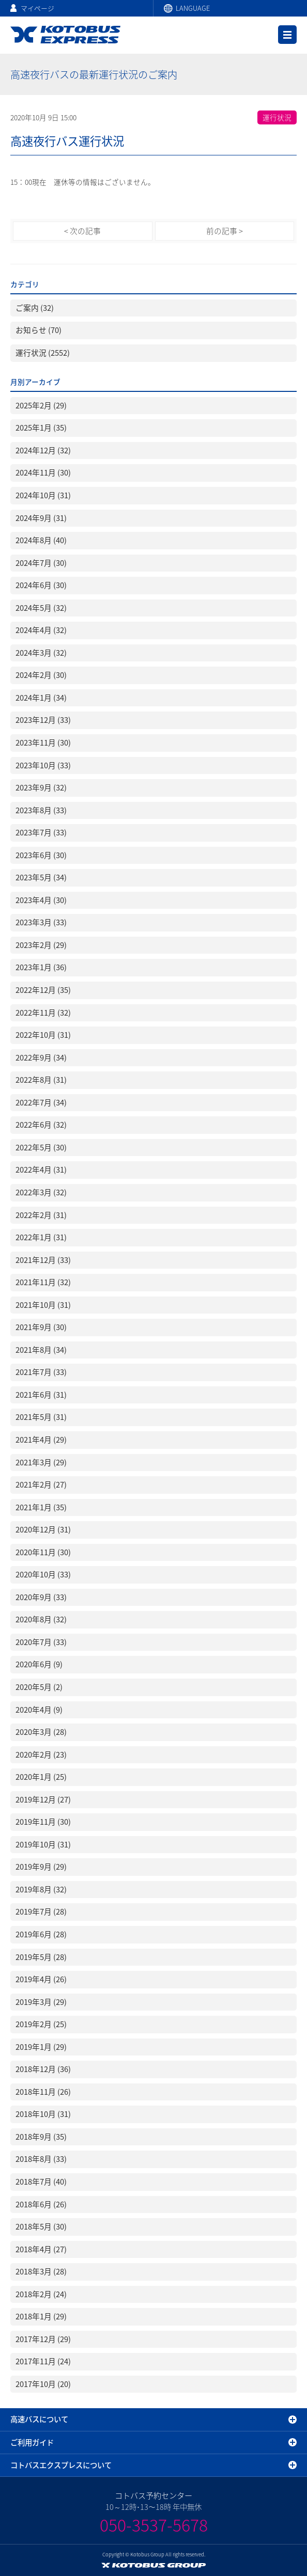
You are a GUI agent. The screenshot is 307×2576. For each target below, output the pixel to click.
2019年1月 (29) (41, 2046)
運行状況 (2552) (43, 352)
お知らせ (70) (39, 330)
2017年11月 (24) (43, 2361)
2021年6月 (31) (41, 1394)
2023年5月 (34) (41, 877)
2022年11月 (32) (43, 1012)
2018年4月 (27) (41, 2249)
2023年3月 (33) (41, 922)
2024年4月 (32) (41, 630)
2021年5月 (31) (41, 1417)
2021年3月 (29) (41, 1462)
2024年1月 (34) (41, 697)
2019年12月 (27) (43, 1799)
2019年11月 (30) (43, 1821)
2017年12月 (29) (43, 2339)
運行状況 (277, 117)
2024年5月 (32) (41, 607)
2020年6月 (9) (39, 1664)
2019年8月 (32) (41, 1889)
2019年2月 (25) (41, 2024)
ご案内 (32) (35, 307)
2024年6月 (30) (41, 585)
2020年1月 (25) (41, 1776)
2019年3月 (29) (41, 2002)
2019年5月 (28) (41, 1957)
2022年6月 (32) (41, 1124)
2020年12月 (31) (43, 1529)
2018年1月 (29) (41, 2316)
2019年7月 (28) (41, 1911)
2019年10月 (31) (43, 1844)
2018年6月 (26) (41, 2204)
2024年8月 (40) (41, 540)
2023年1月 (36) (41, 967)
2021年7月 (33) (41, 1372)
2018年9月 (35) (41, 2136)
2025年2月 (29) (41, 405)
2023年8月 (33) (41, 810)
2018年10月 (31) (43, 2114)
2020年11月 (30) (43, 1552)
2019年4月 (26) (41, 1979)
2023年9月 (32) (41, 787)
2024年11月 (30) (43, 472)
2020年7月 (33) (41, 1642)
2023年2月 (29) (41, 945)
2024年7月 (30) (41, 562)
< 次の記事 (82, 230)
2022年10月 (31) (43, 1034)
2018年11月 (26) (43, 2091)
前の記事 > (224, 230)
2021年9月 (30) (41, 1327)
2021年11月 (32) (43, 1282)
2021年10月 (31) (43, 1304)
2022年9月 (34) (41, 1057)
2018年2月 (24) (41, 2294)
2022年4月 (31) (41, 1169)
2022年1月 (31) (41, 1237)
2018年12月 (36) (43, 2069)
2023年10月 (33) (43, 765)
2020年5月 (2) (39, 1687)
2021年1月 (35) (41, 1507)
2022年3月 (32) (41, 1192)
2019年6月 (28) (41, 1934)
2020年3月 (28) (41, 1731)
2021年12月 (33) (43, 1260)
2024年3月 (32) (41, 652)
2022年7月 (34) (41, 1102)
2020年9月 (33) (41, 1597)
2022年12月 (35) (43, 989)
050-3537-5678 (154, 2524)
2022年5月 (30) (41, 1147)
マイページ (37, 8)
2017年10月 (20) (43, 2384)
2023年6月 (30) (41, 855)
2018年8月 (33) (41, 2158)
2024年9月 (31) (41, 518)
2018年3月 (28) (41, 2271)
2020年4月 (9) (39, 1709)
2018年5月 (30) (41, 2226)
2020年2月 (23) (41, 1754)
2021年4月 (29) (41, 1439)
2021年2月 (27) (41, 1484)
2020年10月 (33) (43, 1574)
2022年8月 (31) (41, 1079)
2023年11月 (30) (43, 742)
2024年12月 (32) (43, 450)
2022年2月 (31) (41, 1215)
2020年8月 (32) (41, 1619)
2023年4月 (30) (41, 900)
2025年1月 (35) (41, 427)
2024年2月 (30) (41, 675)
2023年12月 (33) (43, 719)
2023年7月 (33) (41, 832)
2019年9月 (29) (41, 1866)
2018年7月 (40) (41, 2181)
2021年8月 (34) (41, 1349)
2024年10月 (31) (43, 495)
